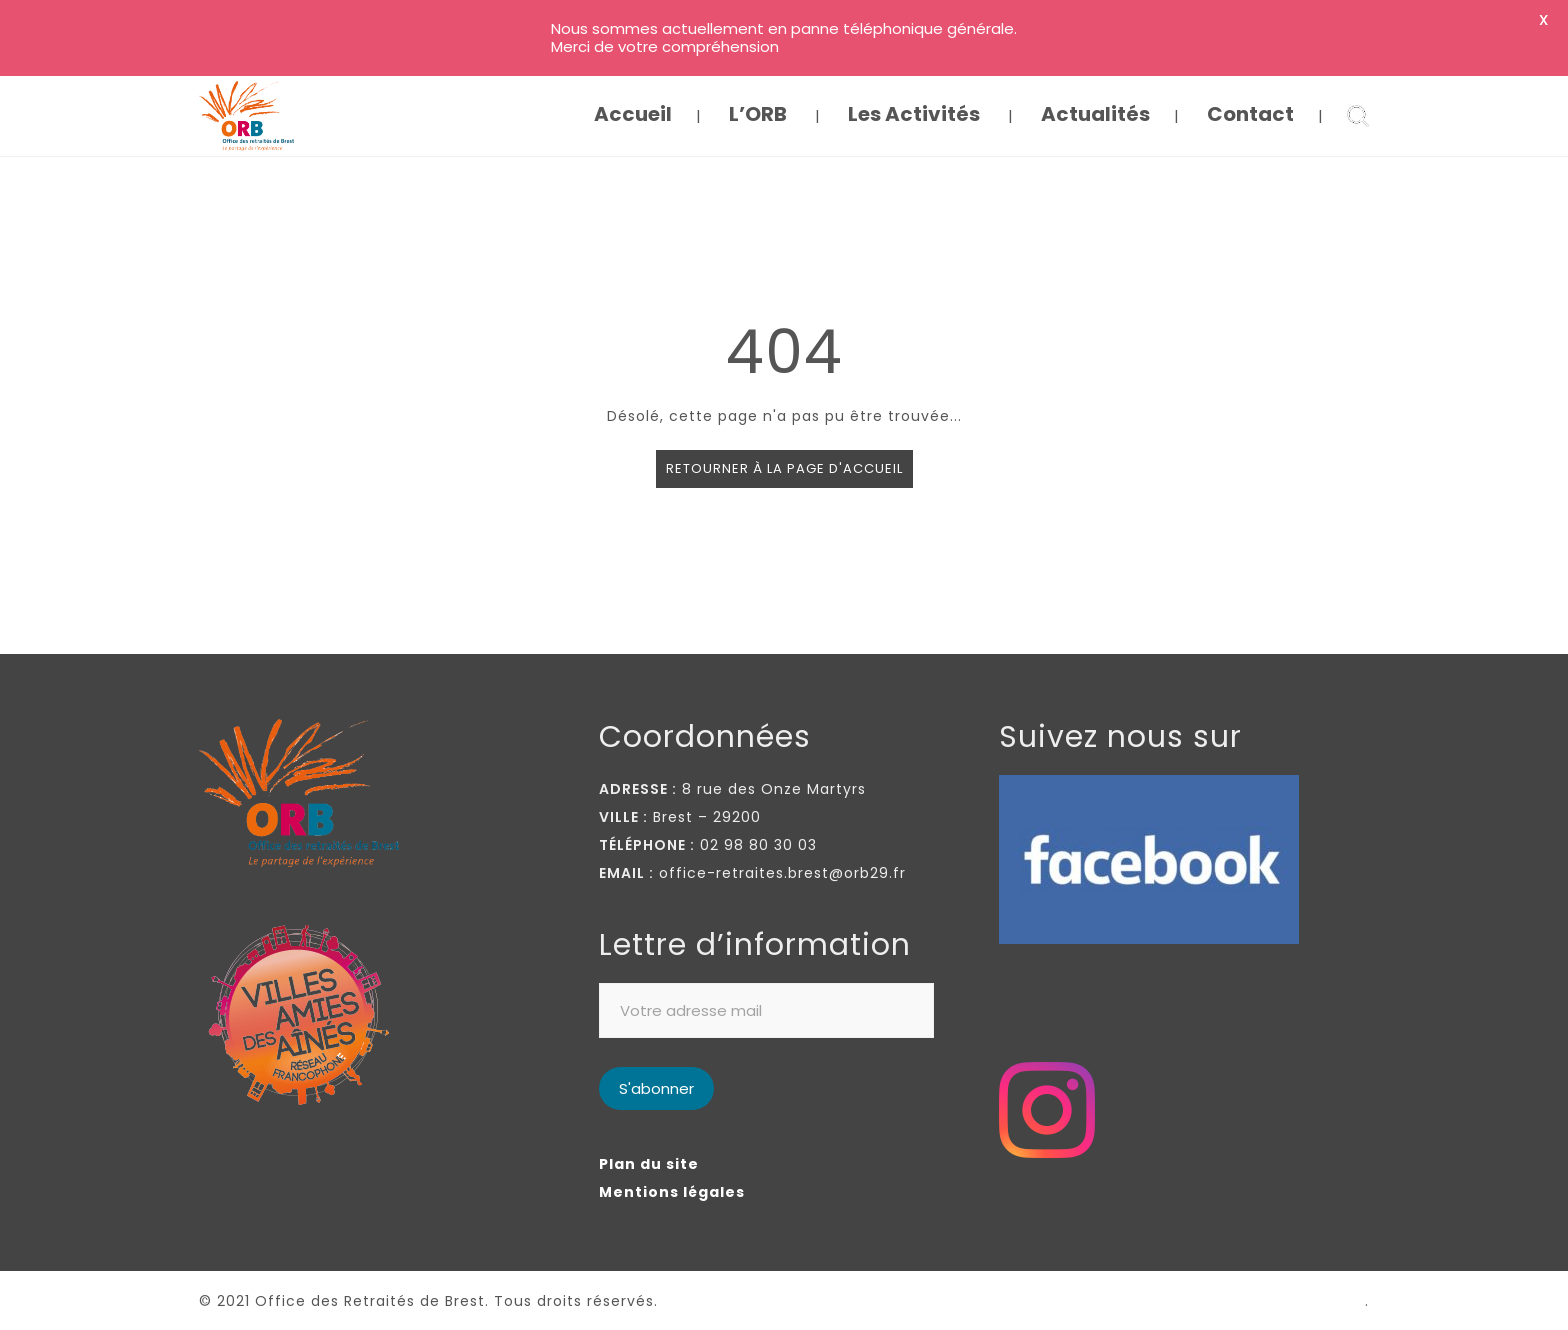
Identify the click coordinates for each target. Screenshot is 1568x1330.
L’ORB (758, 114)
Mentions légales (672, 1192)
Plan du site (649, 1164)
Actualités (1095, 114)
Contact (1250, 114)
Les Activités (914, 114)
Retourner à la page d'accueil (784, 468)
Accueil (633, 114)
